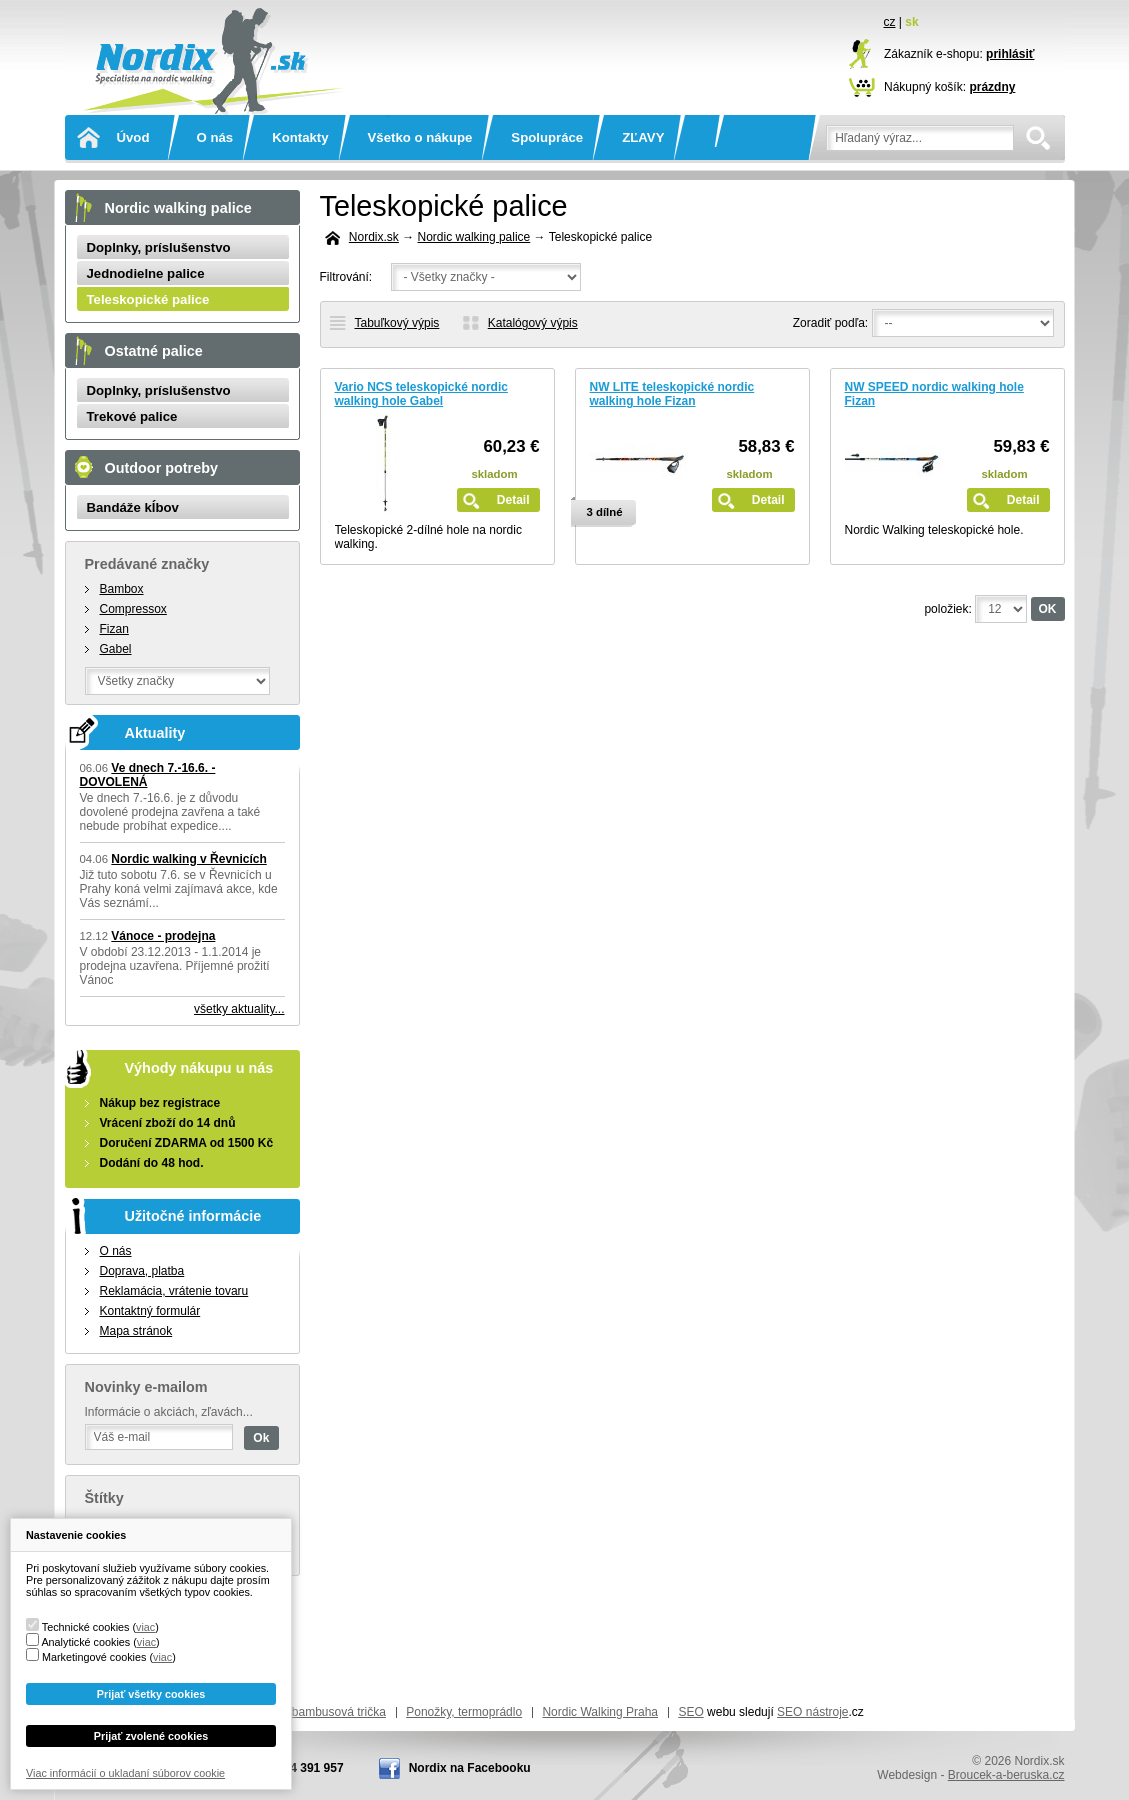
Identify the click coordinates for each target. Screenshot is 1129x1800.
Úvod (133, 137)
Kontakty (300, 137)
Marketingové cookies (94, 1657)
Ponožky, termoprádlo (464, 1712)
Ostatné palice (154, 351)
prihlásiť (1010, 54)
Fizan (114, 629)
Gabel (116, 649)
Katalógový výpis (533, 323)
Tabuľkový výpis (397, 323)
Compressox (133, 609)
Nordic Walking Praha (600, 1712)
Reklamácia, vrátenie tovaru (174, 1291)
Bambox (122, 589)
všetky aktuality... (239, 1009)
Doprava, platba (142, 1271)
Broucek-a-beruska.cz (1006, 1775)
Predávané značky (147, 564)
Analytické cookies (85, 1642)
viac (145, 1627)
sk (911, 22)
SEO (690, 1712)
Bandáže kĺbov (133, 507)
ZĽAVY (643, 137)
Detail (513, 500)
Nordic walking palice (474, 237)
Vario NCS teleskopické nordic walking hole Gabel (421, 394)
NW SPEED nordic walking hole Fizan (934, 394)
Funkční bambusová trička (316, 1712)
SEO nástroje (812, 1712)
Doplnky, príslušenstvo (159, 247)
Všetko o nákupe (420, 137)
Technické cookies (86, 1627)
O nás (214, 137)
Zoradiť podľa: (830, 323)
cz (890, 22)
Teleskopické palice (148, 299)
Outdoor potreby (162, 468)
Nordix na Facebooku (470, 1768)
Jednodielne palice (146, 273)
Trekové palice (132, 416)
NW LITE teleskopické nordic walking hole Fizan (672, 394)
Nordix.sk (209, 35)
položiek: (947, 609)
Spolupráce (547, 137)
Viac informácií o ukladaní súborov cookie (125, 1773)
